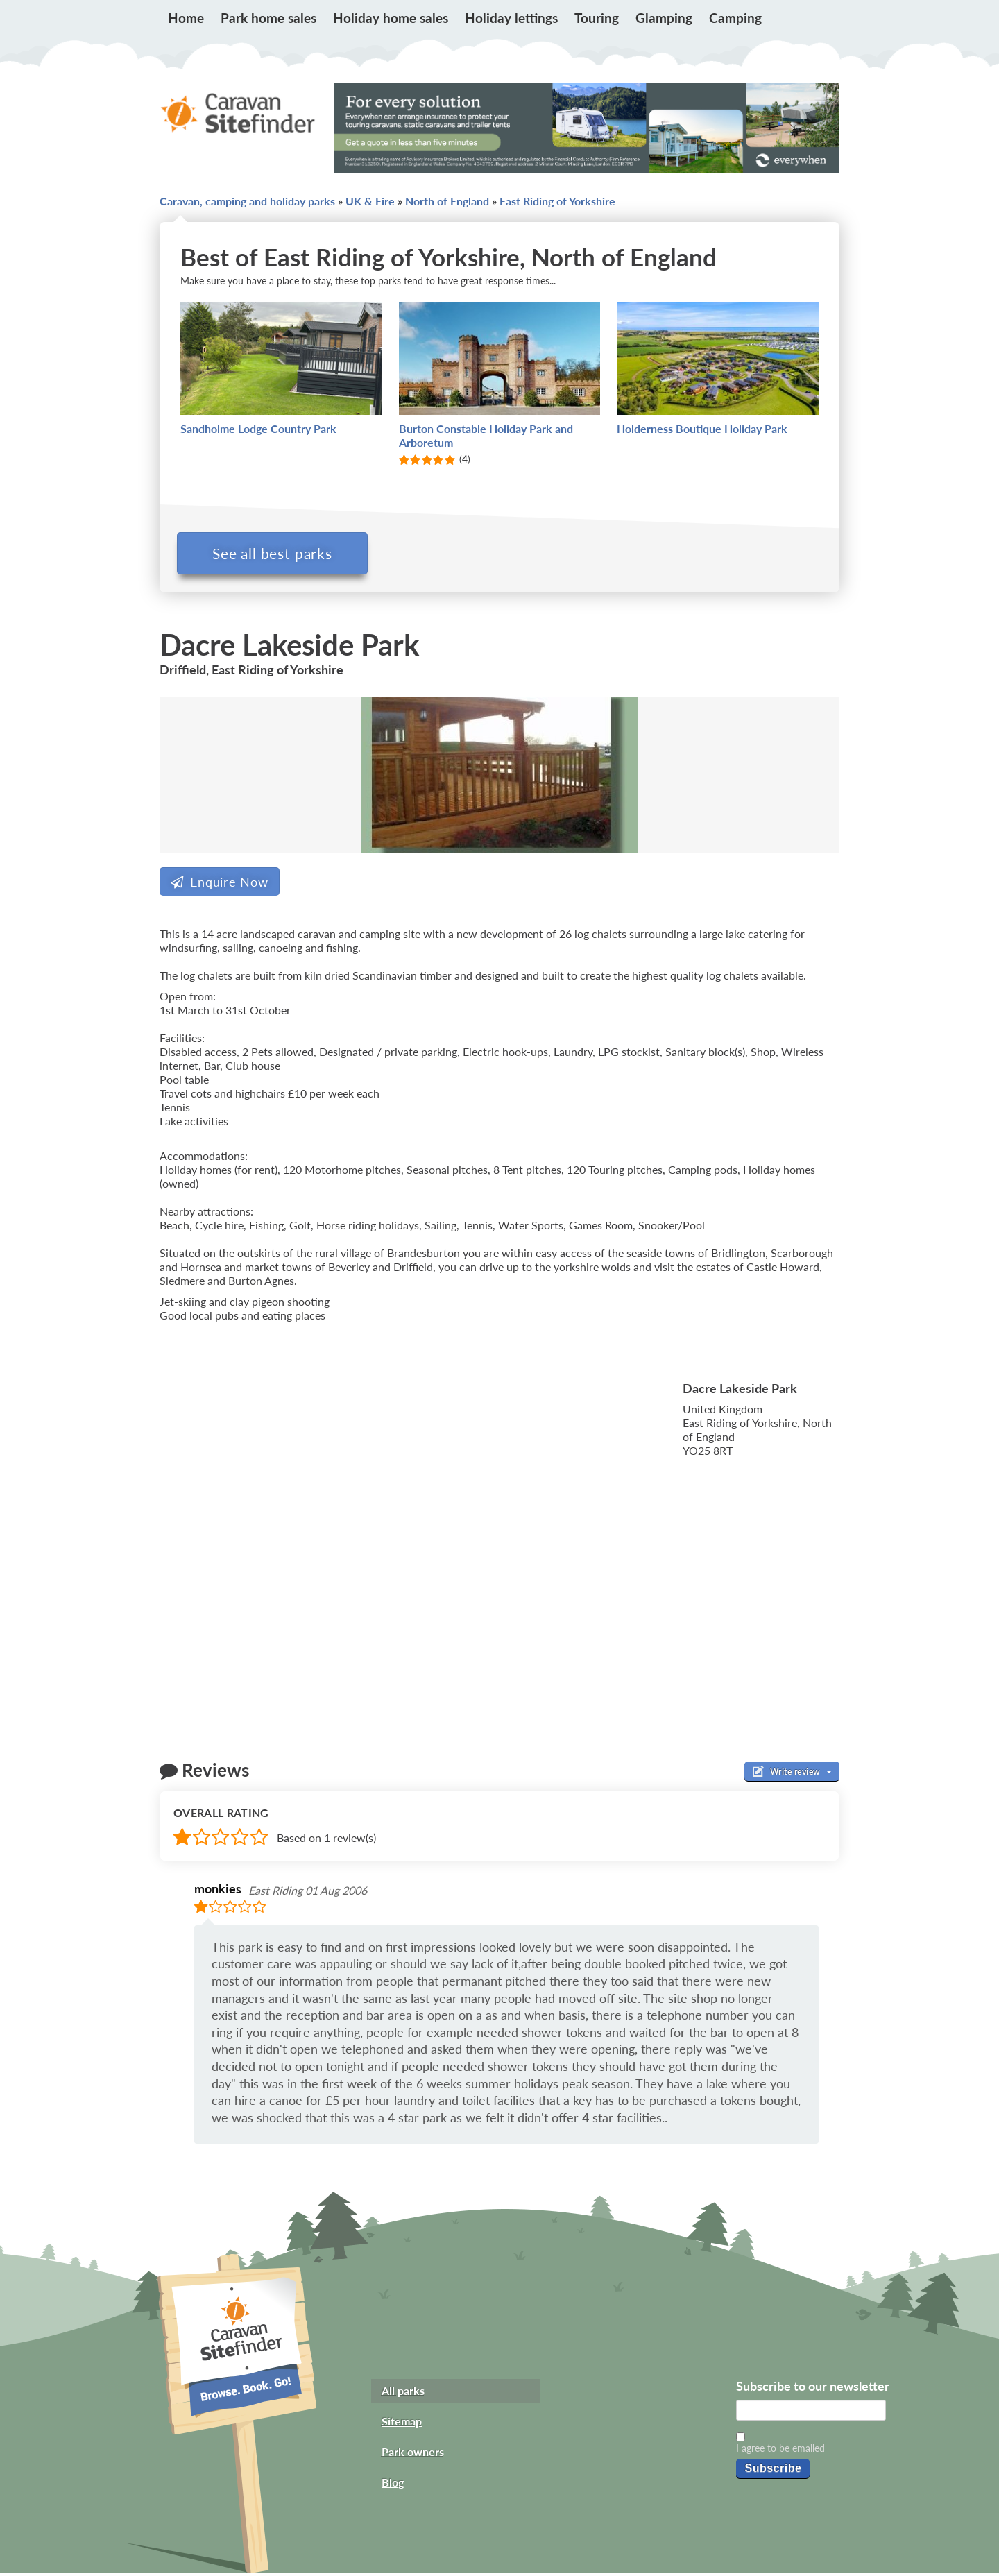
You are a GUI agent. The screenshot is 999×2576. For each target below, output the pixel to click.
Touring (596, 18)
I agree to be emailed (780, 2451)
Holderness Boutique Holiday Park (702, 428)
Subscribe (772, 2471)
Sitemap (402, 2423)
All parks (403, 2393)
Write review (792, 1774)
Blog (393, 2484)
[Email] (811, 2413)
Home (186, 18)
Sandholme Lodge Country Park (258, 428)
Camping (735, 18)
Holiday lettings (511, 18)
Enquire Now (219, 884)
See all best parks (276, 553)
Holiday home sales (390, 18)
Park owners (413, 2454)
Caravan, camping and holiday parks (247, 200)
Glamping (663, 18)
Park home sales (268, 18)
